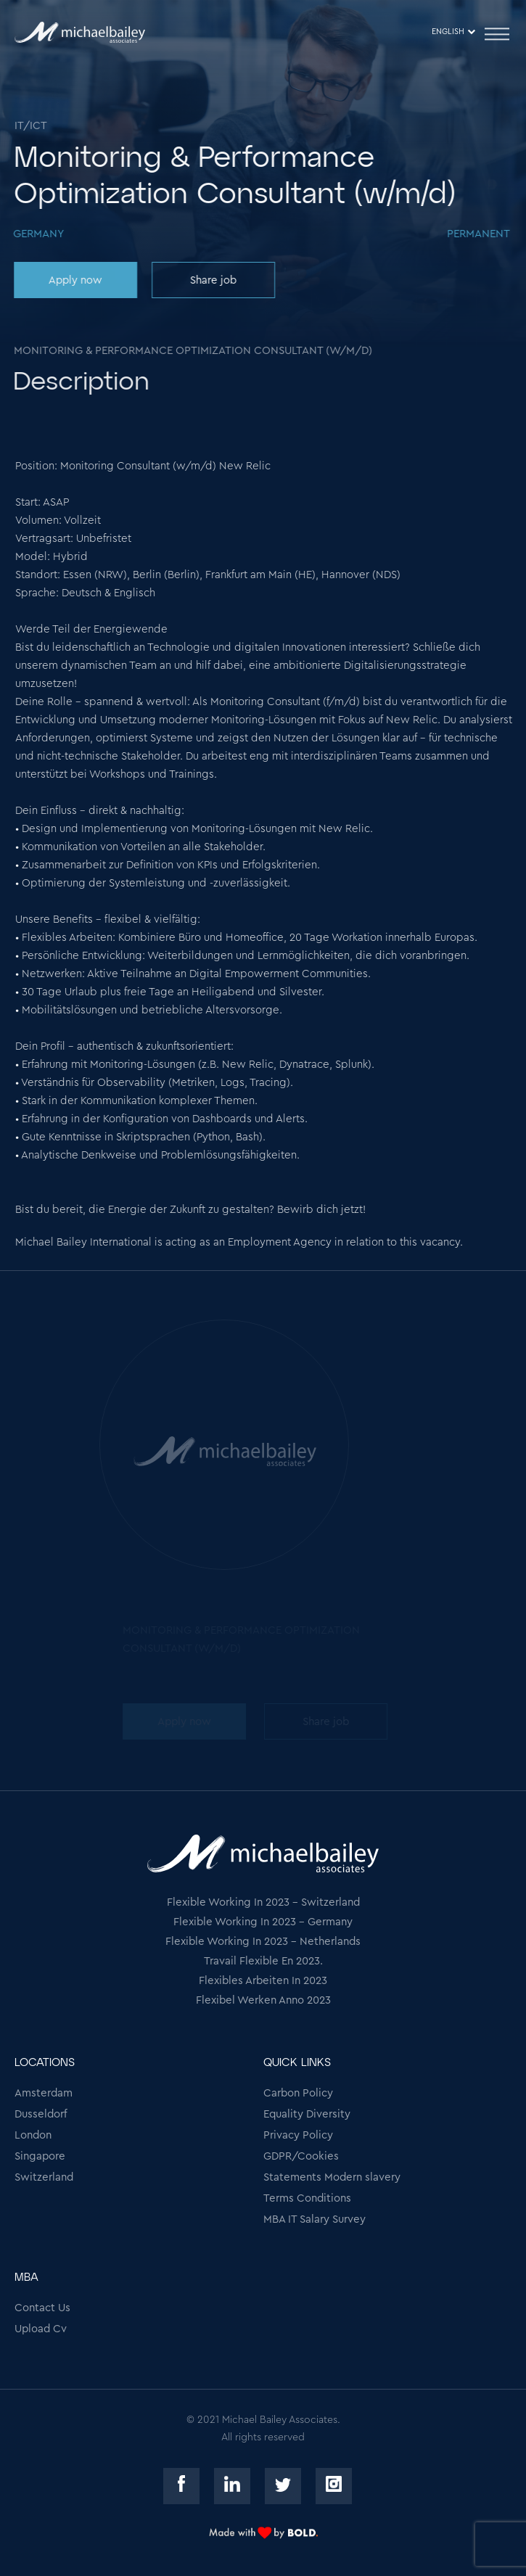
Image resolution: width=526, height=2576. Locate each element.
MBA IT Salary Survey (314, 2219)
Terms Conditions (307, 2198)
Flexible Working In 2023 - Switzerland (263, 1902)
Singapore (40, 2156)
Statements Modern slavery (331, 2177)
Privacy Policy (298, 2135)
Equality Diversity (306, 2114)
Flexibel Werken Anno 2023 (263, 2000)
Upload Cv (41, 2329)
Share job (212, 280)
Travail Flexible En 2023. (263, 1961)
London (33, 2135)
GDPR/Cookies (301, 2156)
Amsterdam (44, 2093)
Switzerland (44, 2177)
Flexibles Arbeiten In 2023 (263, 1980)
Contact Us (42, 2308)
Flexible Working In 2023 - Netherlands (263, 1941)
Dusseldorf (41, 2114)
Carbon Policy (298, 2093)
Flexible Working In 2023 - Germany (263, 1922)
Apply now (74, 280)
